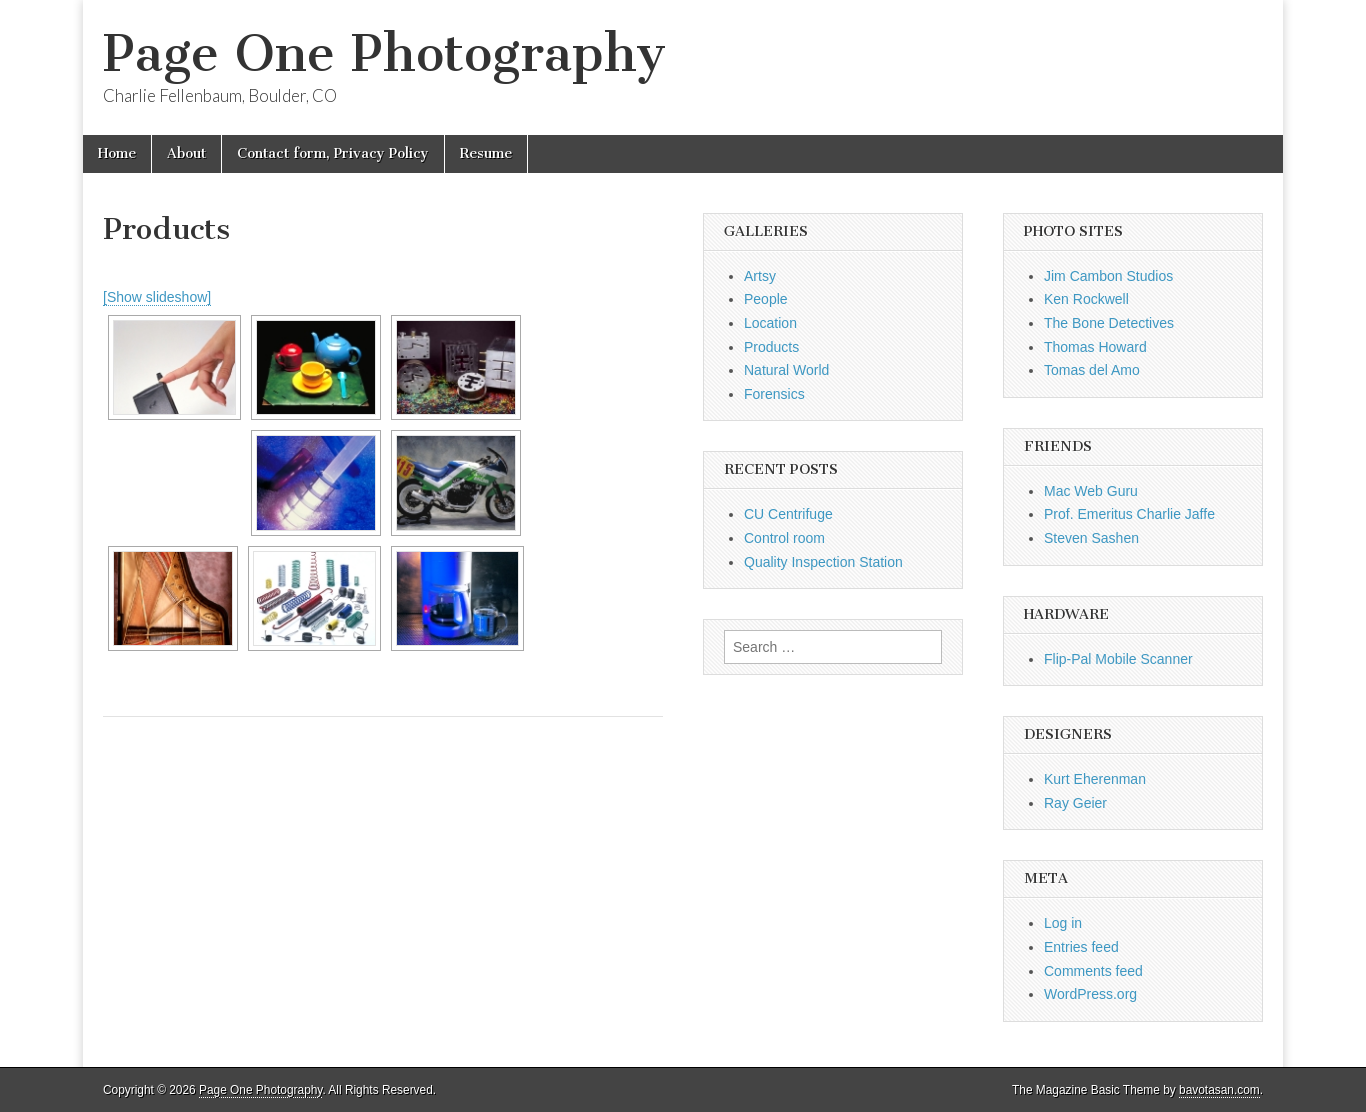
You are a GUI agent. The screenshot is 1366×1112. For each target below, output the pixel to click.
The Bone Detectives (1109, 323)
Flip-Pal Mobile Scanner (1118, 659)
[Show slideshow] (157, 297)
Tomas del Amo (1092, 370)
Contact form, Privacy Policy (333, 153)
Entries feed (1081, 947)
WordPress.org (1090, 994)
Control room (784, 538)
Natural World (786, 370)
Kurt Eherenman (1095, 779)
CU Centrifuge (788, 514)
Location (770, 323)
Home (117, 153)
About (186, 153)
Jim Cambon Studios (1108, 276)
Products (771, 347)
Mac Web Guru (1091, 491)
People (766, 299)
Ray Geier (1075, 803)
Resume (486, 153)
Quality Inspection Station (823, 562)
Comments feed (1093, 971)
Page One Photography (384, 53)
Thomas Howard (1095, 347)
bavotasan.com (1219, 1090)
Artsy (760, 276)
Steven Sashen (1091, 538)
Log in (1063, 923)
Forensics (774, 394)
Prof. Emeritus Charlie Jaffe (1129, 514)
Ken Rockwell (1086, 299)
